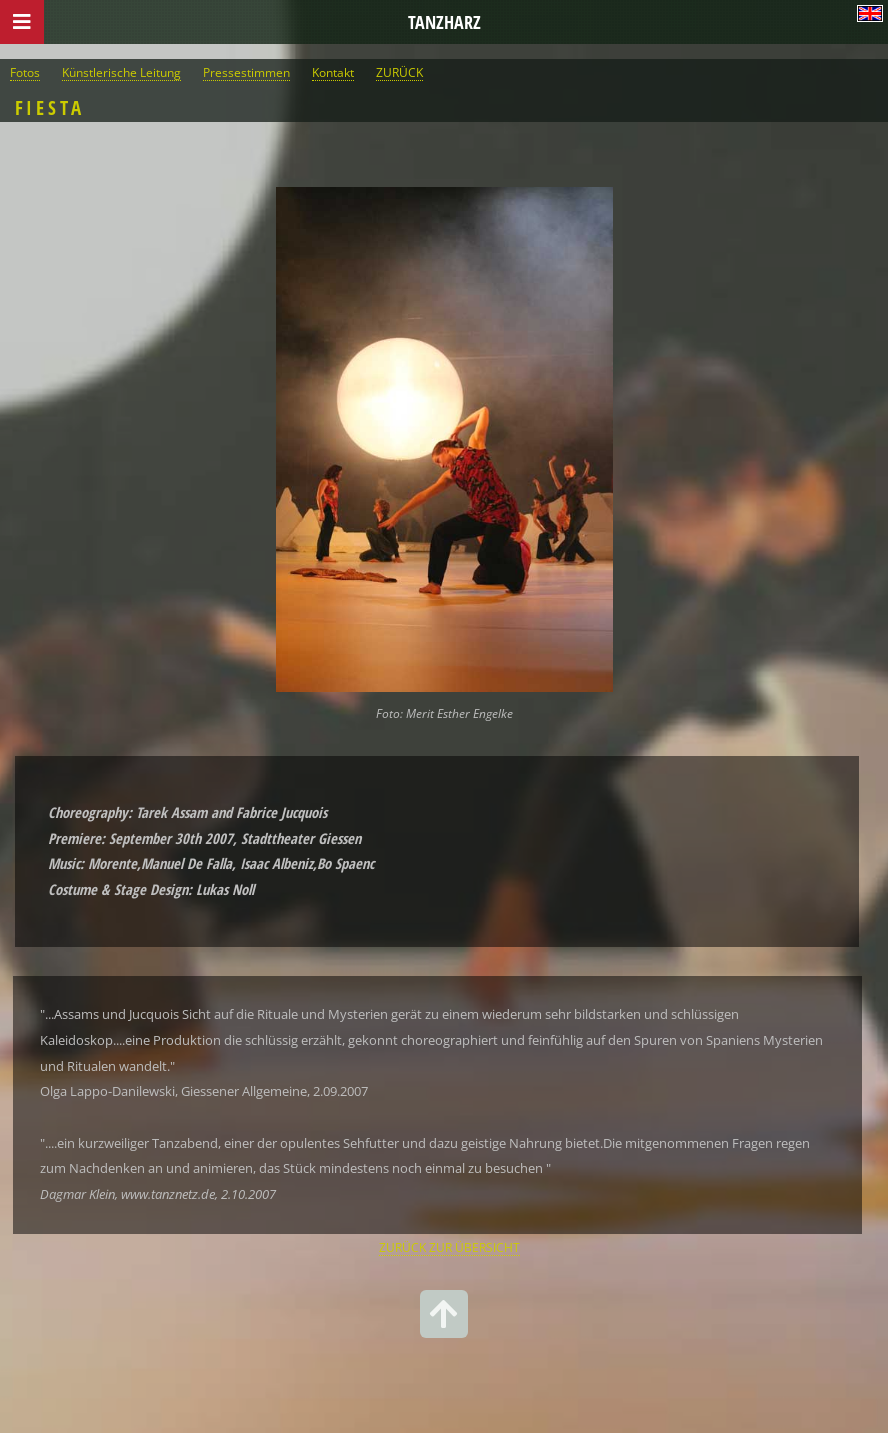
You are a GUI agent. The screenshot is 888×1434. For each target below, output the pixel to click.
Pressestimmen (246, 72)
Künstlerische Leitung (121, 72)
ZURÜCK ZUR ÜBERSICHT (449, 1247)
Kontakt (333, 72)
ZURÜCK (399, 72)
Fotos (25, 72)
